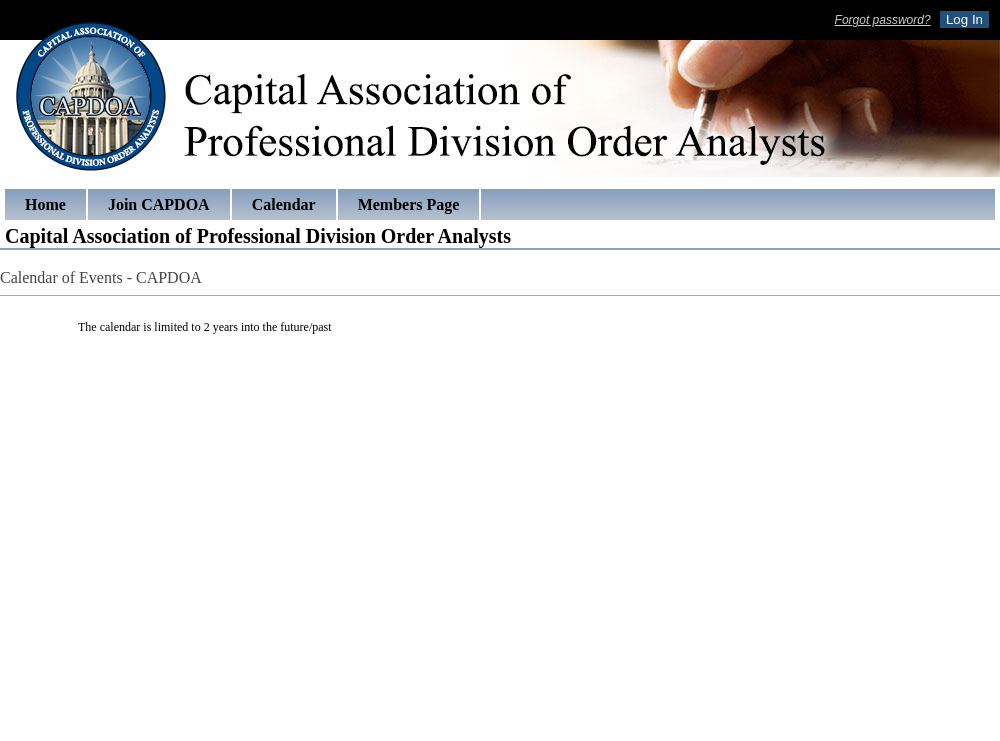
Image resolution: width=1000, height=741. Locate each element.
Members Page (409, 204)
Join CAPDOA (159, 204)
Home (45, 204)
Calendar (284, 204)
